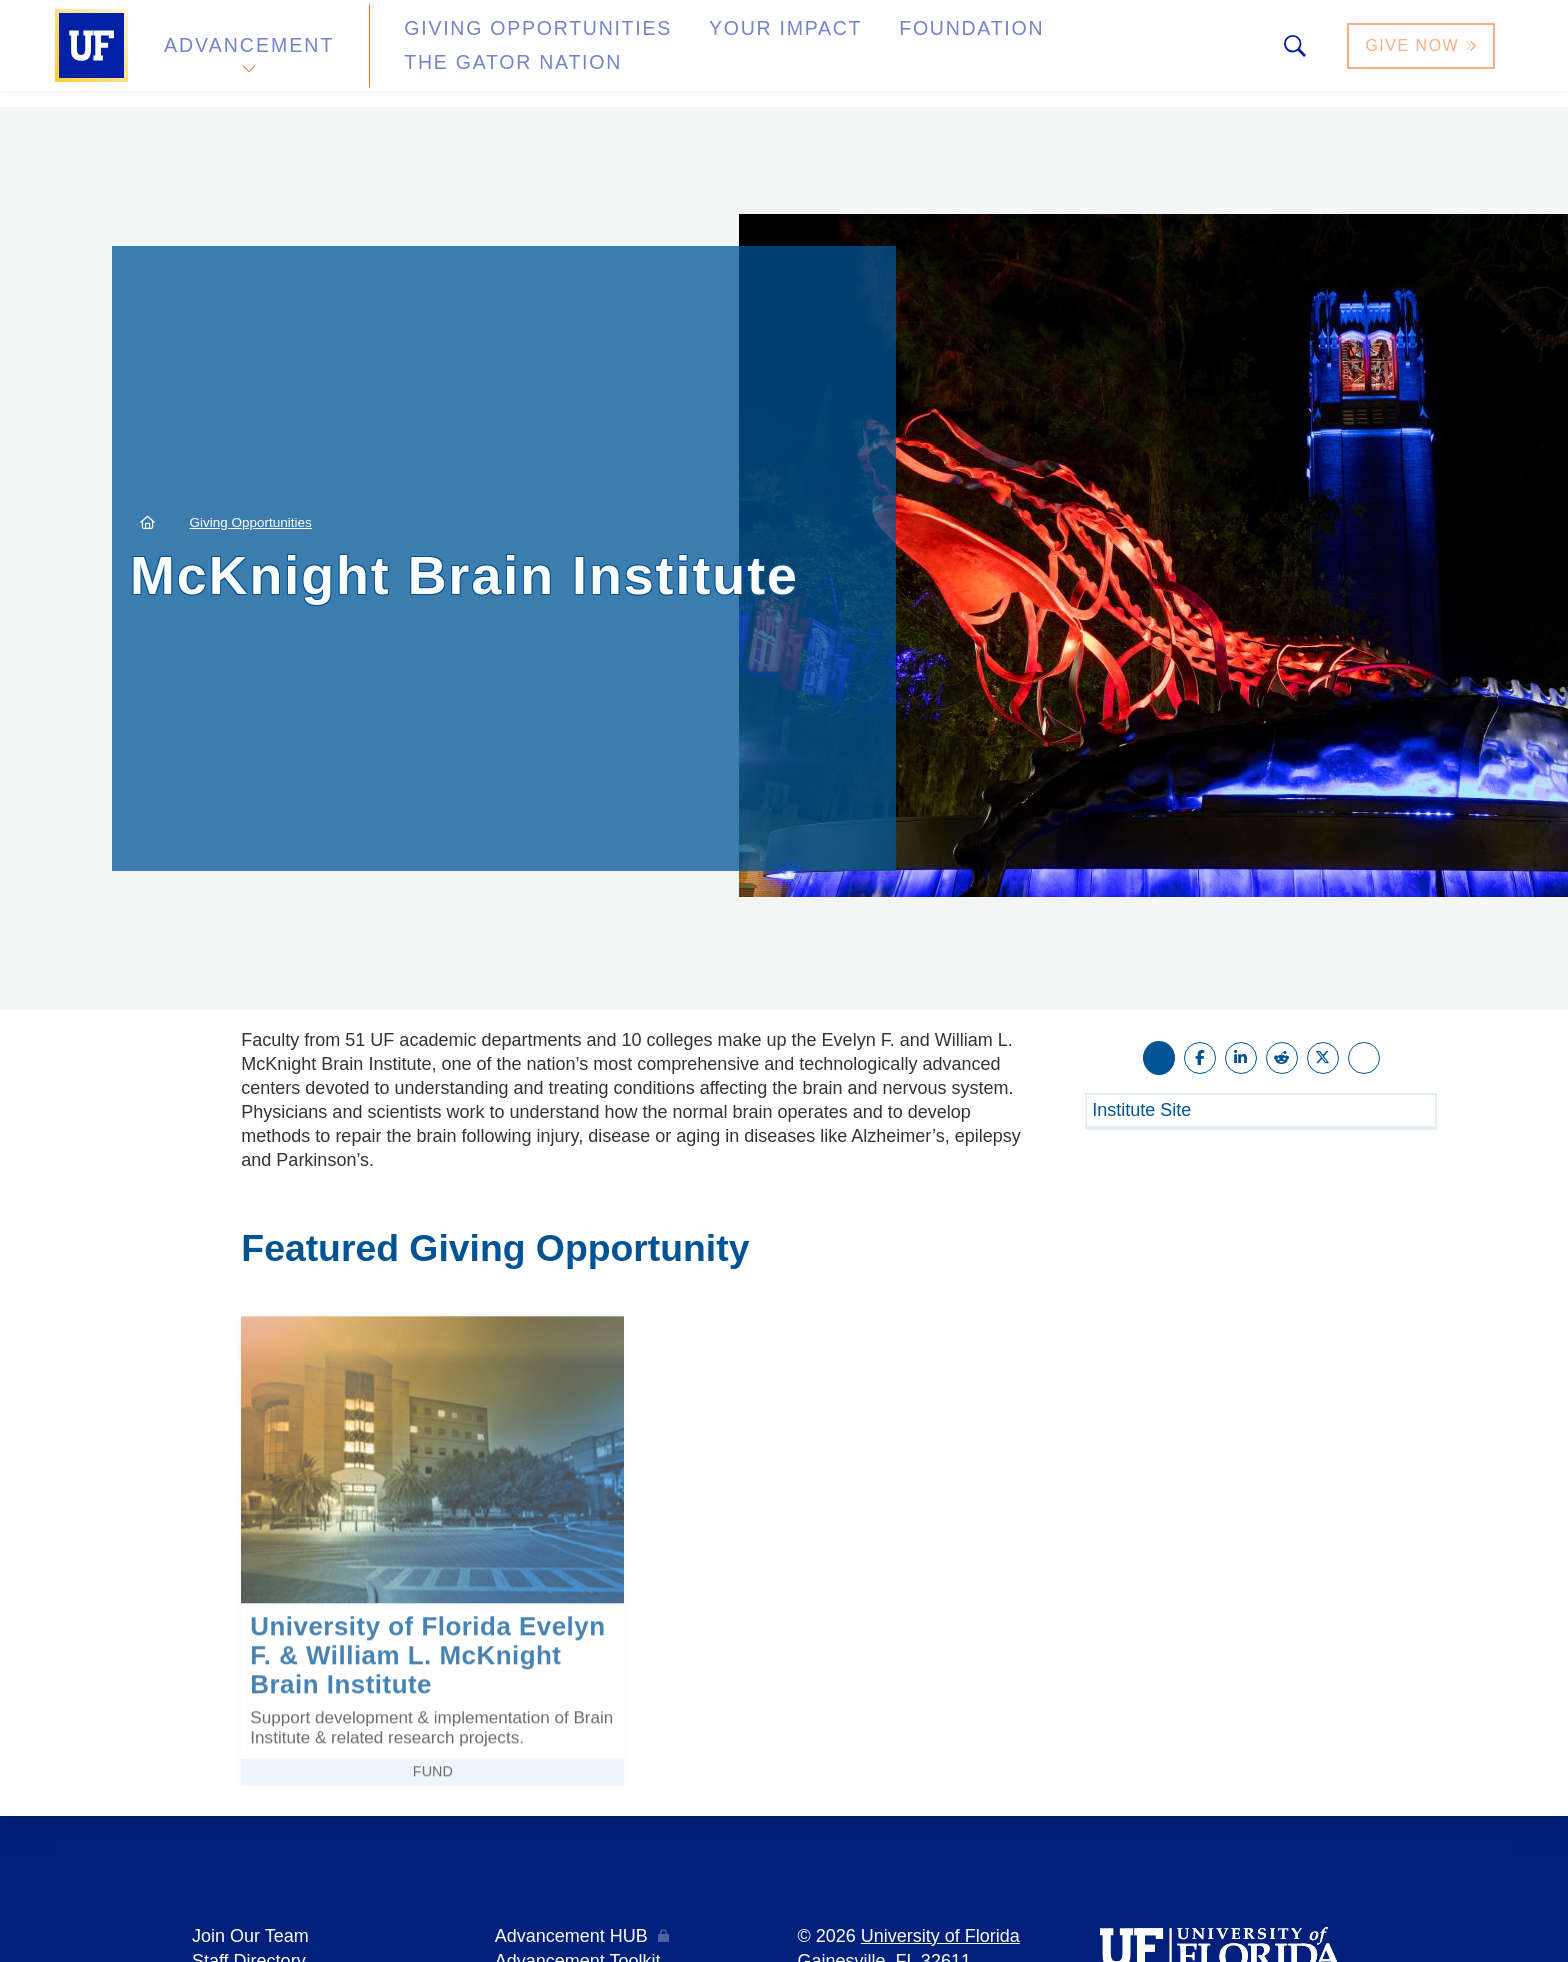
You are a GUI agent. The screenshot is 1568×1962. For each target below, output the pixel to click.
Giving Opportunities (499, 53)
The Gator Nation (1057, 53)
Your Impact (710, 53)
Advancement (248, 53)
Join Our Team (250, 1936)
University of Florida (940, 1936)
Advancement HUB (571, 1936)
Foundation (870, 53)
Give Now (1423, 53)
